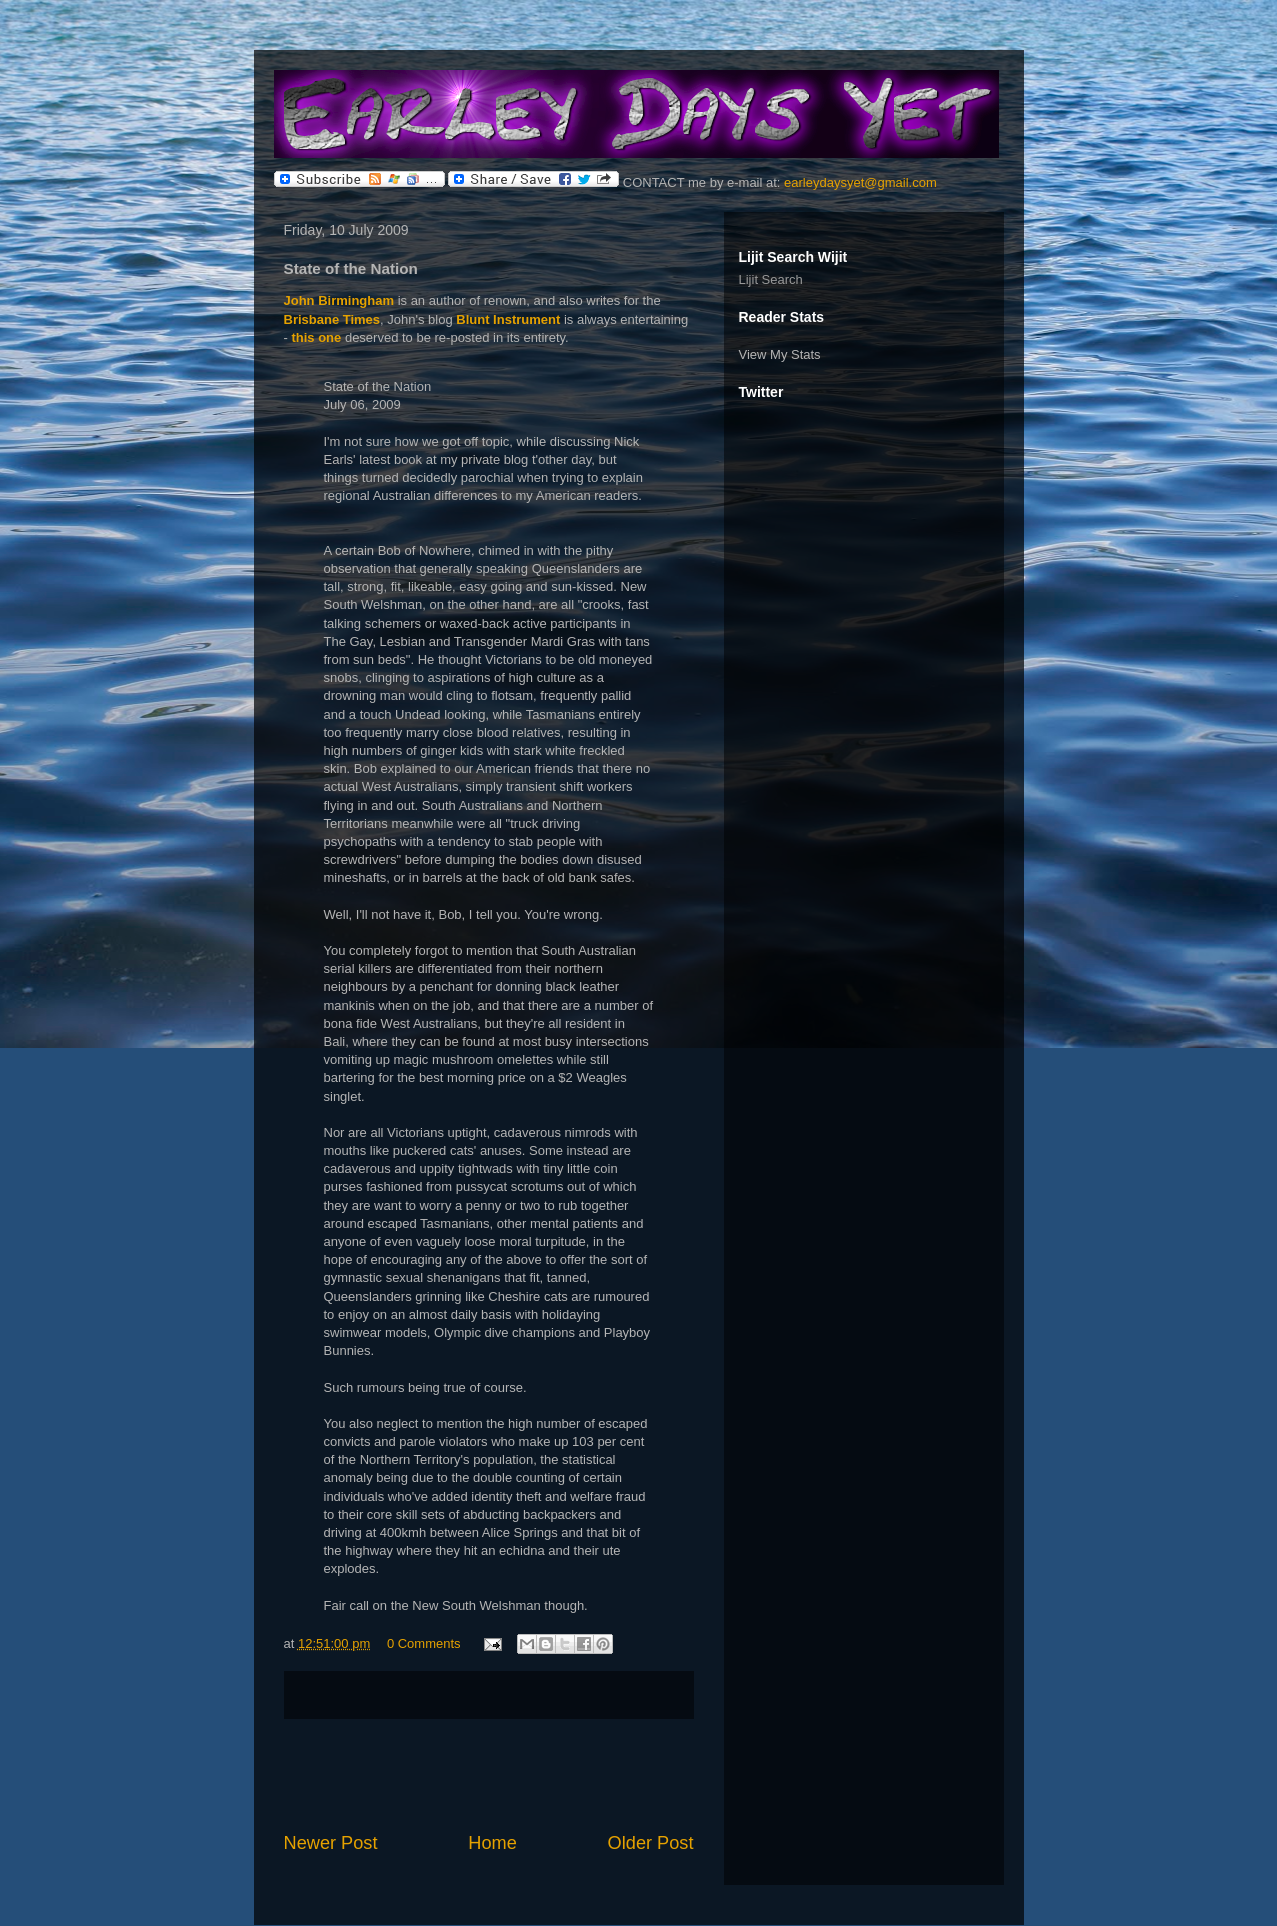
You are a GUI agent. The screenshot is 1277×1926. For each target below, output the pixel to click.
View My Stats (780, 354)
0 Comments (424, 1643)
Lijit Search (771, 279)
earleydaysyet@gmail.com (860, 182)
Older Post (651, 1843)
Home (492, 1843)
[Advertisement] (489, 1775)
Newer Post (331, 1843)
